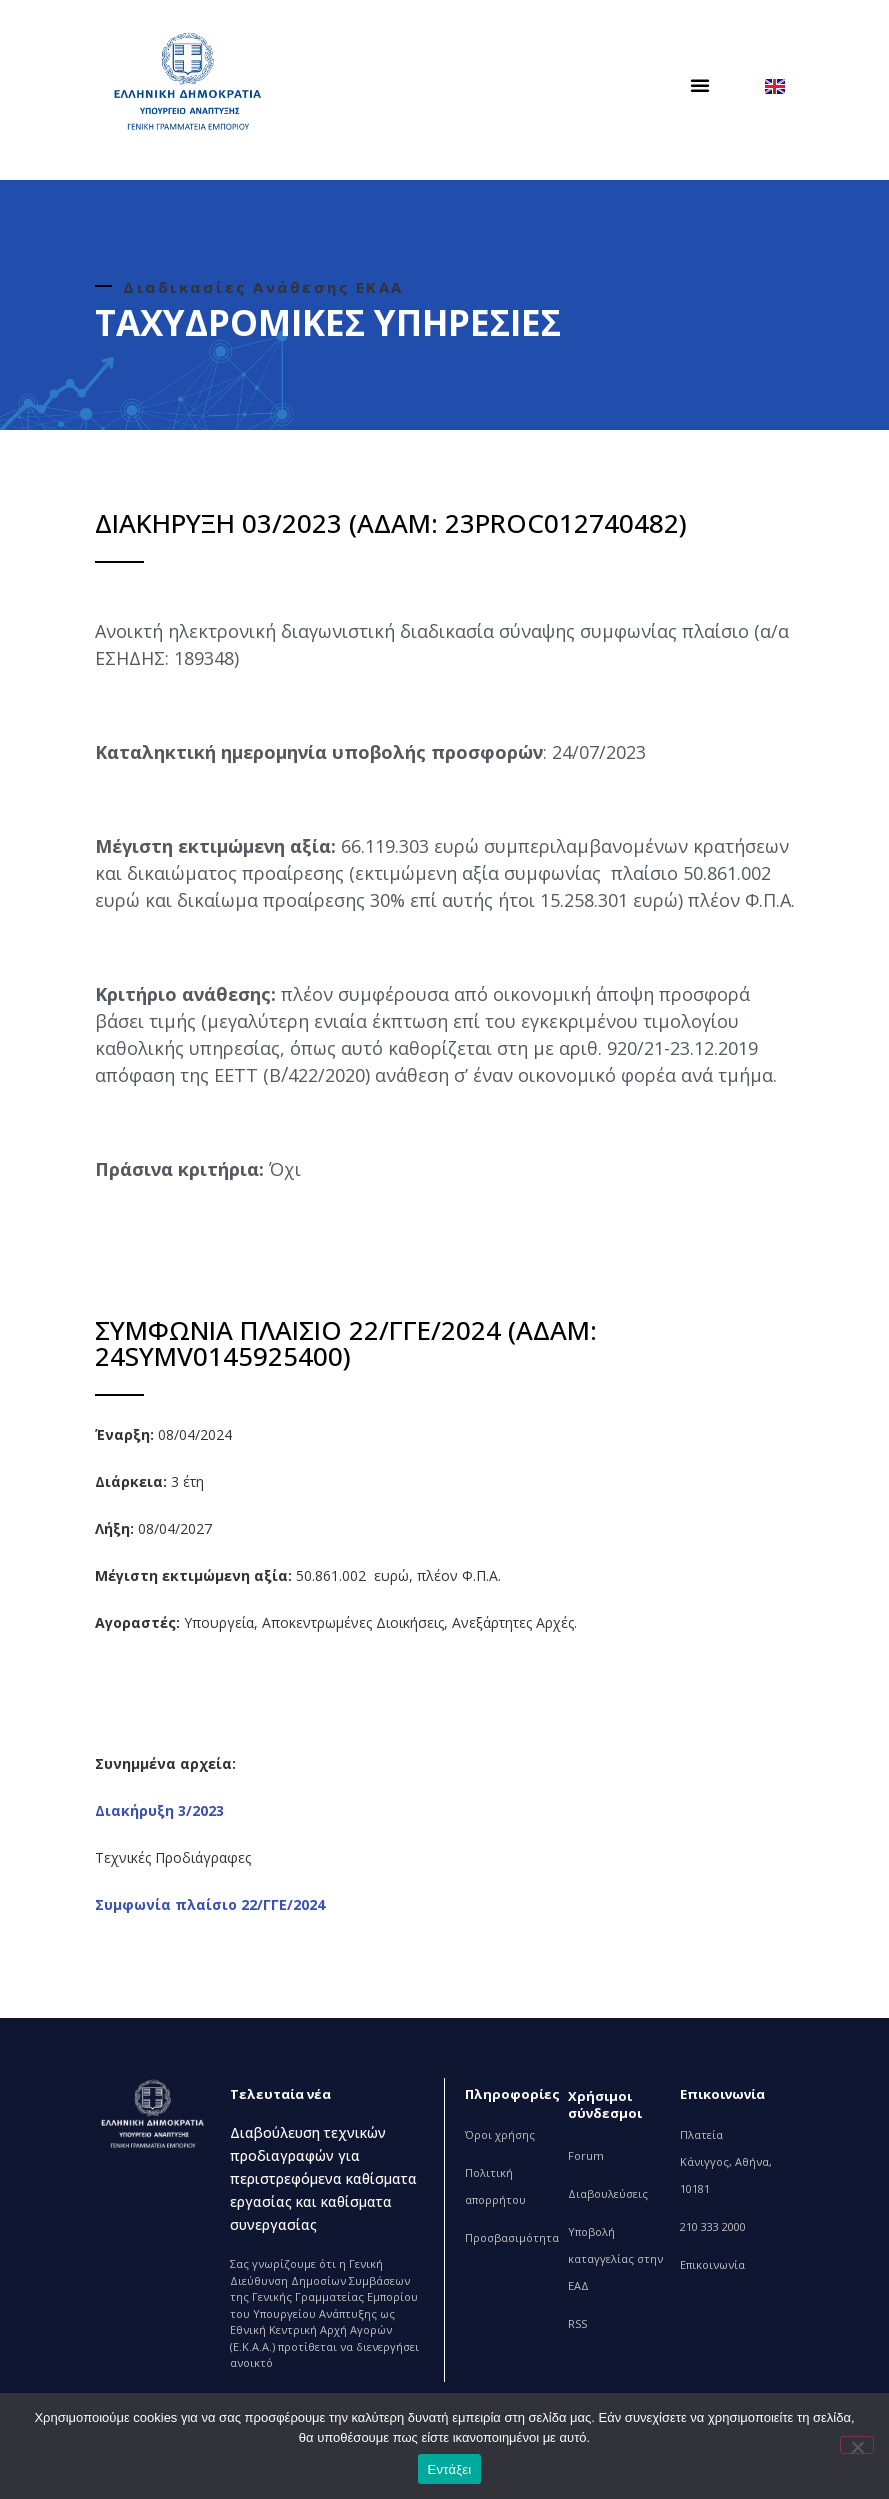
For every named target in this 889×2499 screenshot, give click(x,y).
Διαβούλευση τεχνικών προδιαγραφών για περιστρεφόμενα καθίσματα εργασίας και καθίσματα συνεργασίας (323, 2178)
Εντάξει (450, 2469)
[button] (700, 85)
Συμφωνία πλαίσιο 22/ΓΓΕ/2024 (210, 1904)
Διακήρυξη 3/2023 (159, 1810)
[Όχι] (857, 2445)
